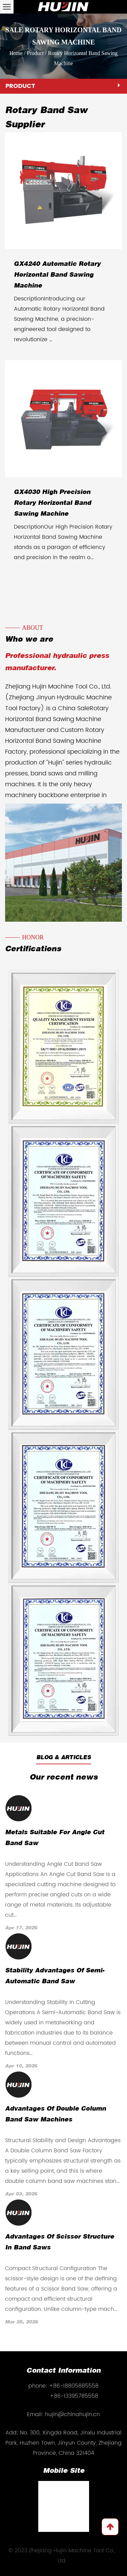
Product (35, 53)
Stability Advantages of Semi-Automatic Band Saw (54, 1976)
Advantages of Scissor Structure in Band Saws (59, 2242)
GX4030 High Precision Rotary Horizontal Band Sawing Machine (52, 503)
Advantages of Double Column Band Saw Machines (55, 2114)
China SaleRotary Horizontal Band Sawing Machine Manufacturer (57, 719)
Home (16, 53)
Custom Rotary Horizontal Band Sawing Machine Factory (54, 741)
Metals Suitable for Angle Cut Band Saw (54, 1838)
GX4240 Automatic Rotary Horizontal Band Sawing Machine (57, 275)
